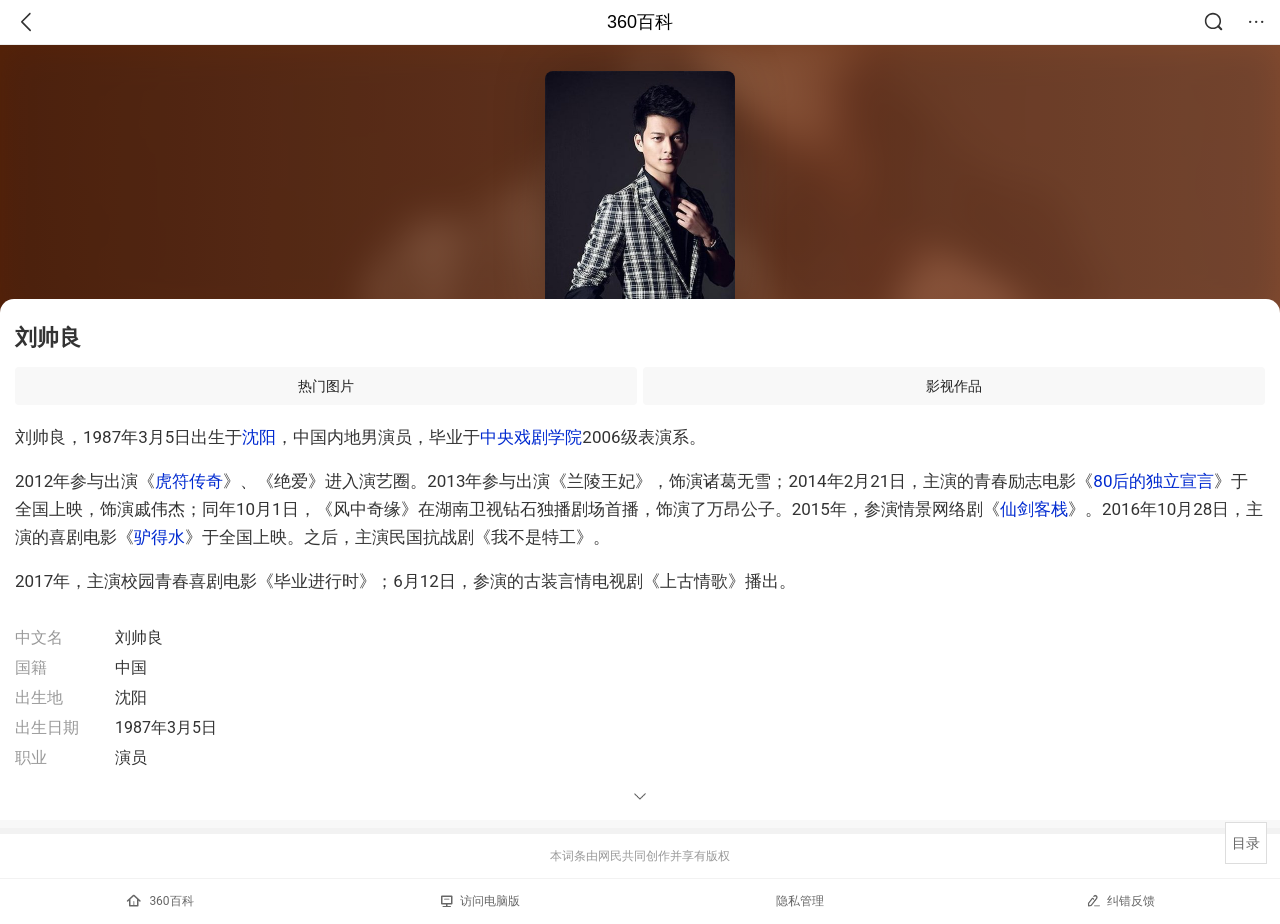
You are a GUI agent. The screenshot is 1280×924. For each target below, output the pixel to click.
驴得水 (159, 537)
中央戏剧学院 (531, 437)
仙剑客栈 (1034, 509)
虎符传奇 (189, 481)
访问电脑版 (480, 901)
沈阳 (259, 437)
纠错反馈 (1120, 900)
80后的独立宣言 (1153, 481)
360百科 (640, 22)
